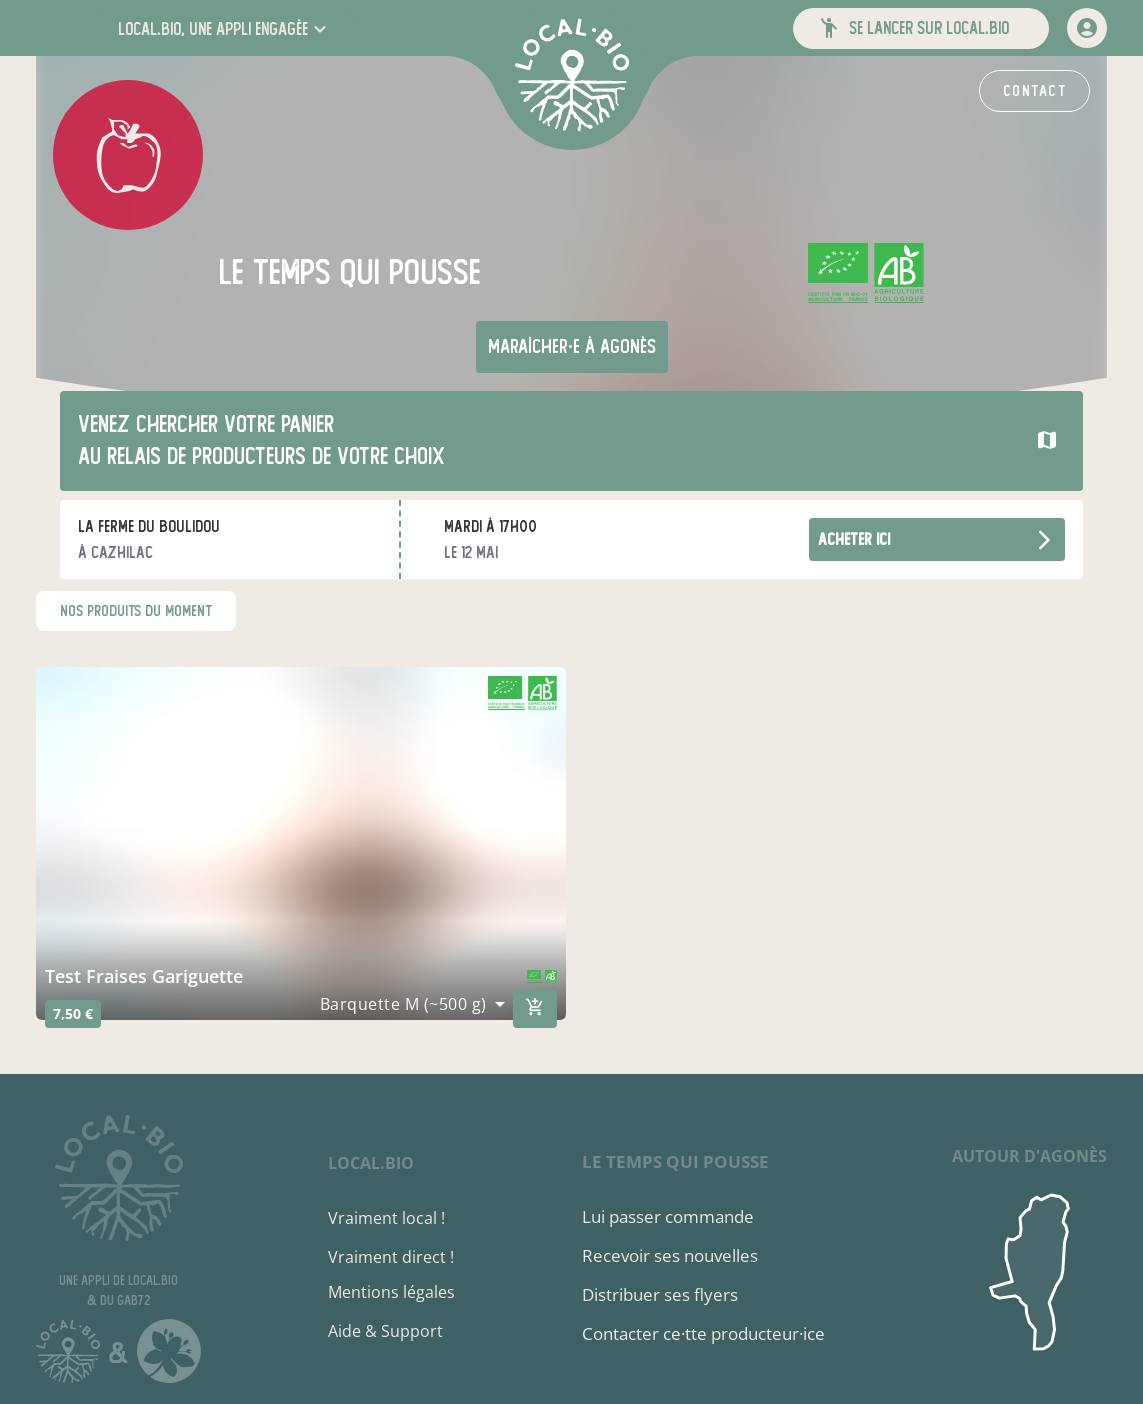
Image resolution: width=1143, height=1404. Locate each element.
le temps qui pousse (675, 1161)
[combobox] (412, 1004)
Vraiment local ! (386, 1218)
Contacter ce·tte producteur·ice (703, 1333)
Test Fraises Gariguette (144, 976)
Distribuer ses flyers (660, 1294)
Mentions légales (391, 1292)
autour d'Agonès (1029, 1156)
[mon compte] (1087, 28)
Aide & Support (385, 1331)
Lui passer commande (668, 1216)
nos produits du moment (136, 611)
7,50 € (73, 1013)
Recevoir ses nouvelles (670, 1255)
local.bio (371, 1163)
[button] (224, 28)
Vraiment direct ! (391, 1257)
